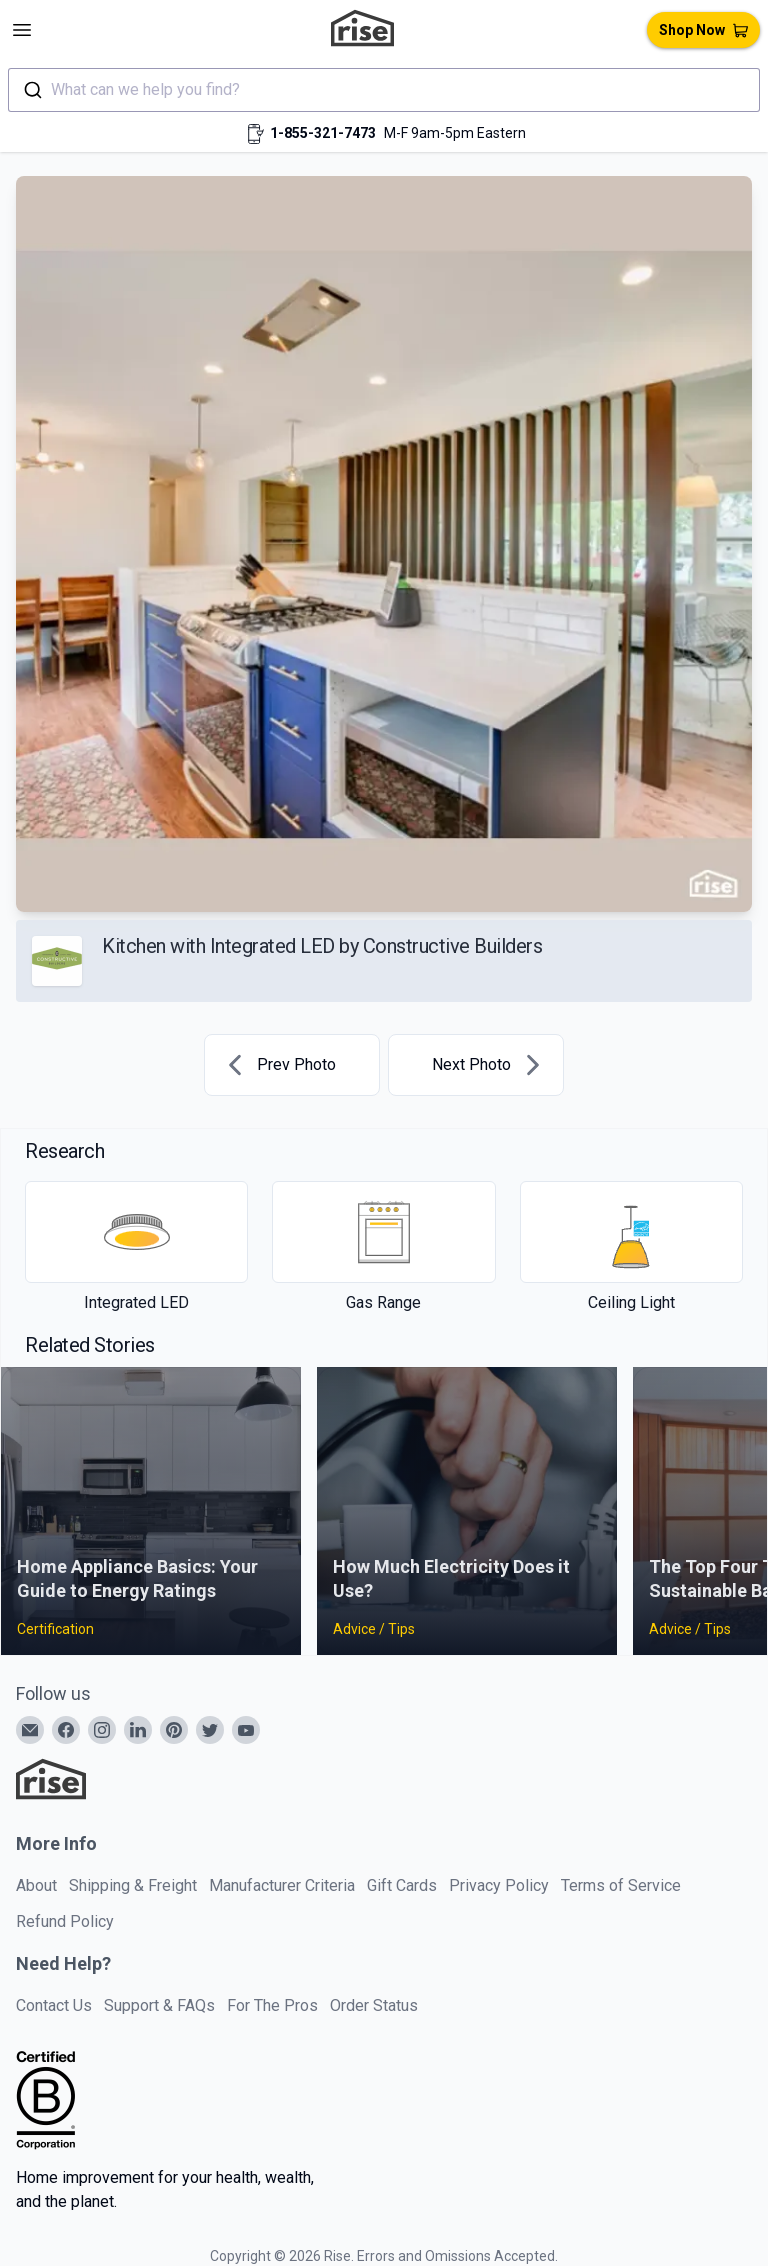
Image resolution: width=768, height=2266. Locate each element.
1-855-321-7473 (323, 133)
